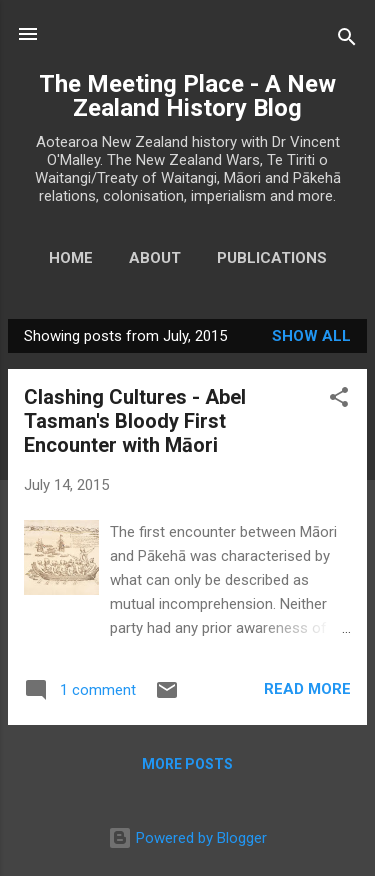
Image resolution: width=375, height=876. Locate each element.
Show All (311, 336)
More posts (187, 764)
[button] (339, 400)
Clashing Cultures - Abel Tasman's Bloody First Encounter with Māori (135, 421)
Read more (307, 689)
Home (71, 258)
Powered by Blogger (187, 838)
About (155, 258)
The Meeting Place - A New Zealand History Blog (187, 96)
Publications (272, 258)
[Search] (347, 40)
